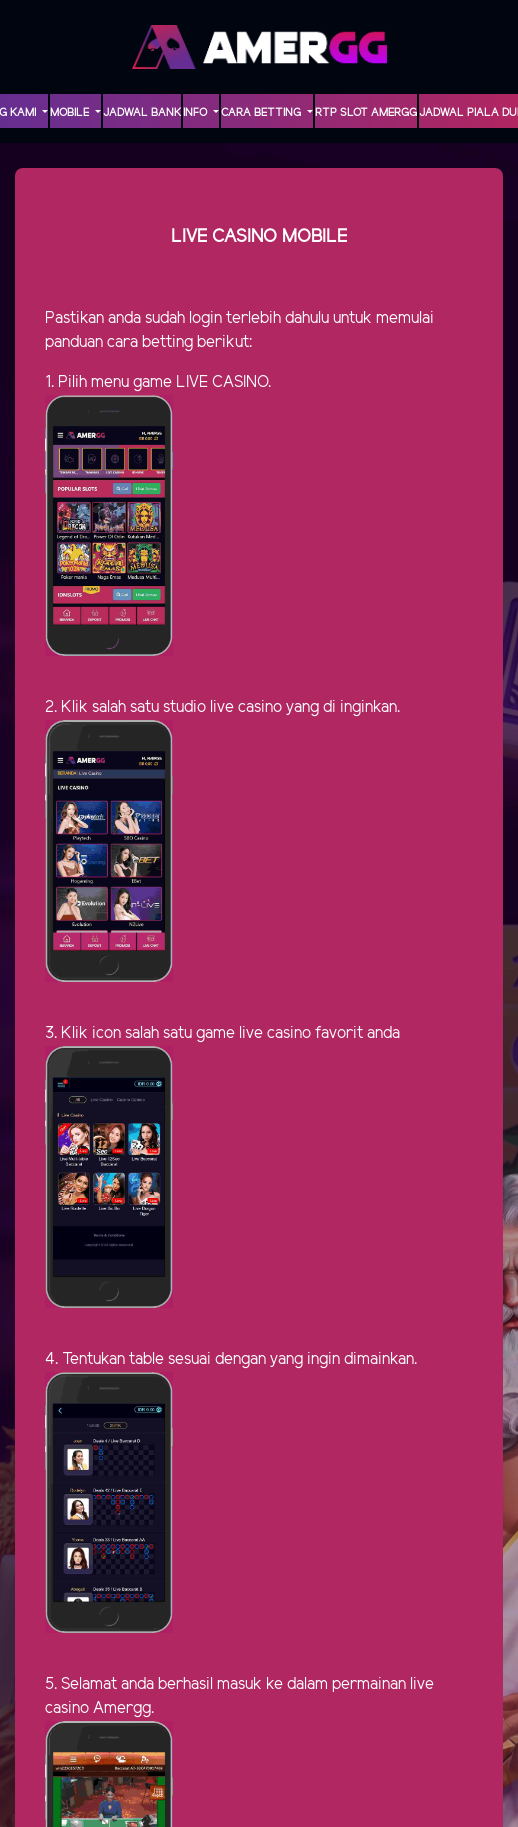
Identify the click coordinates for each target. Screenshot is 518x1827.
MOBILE (71, 113)
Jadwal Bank (142, 113)
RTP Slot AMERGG (366, 113)
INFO (196, 113)
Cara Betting (262, 113)
